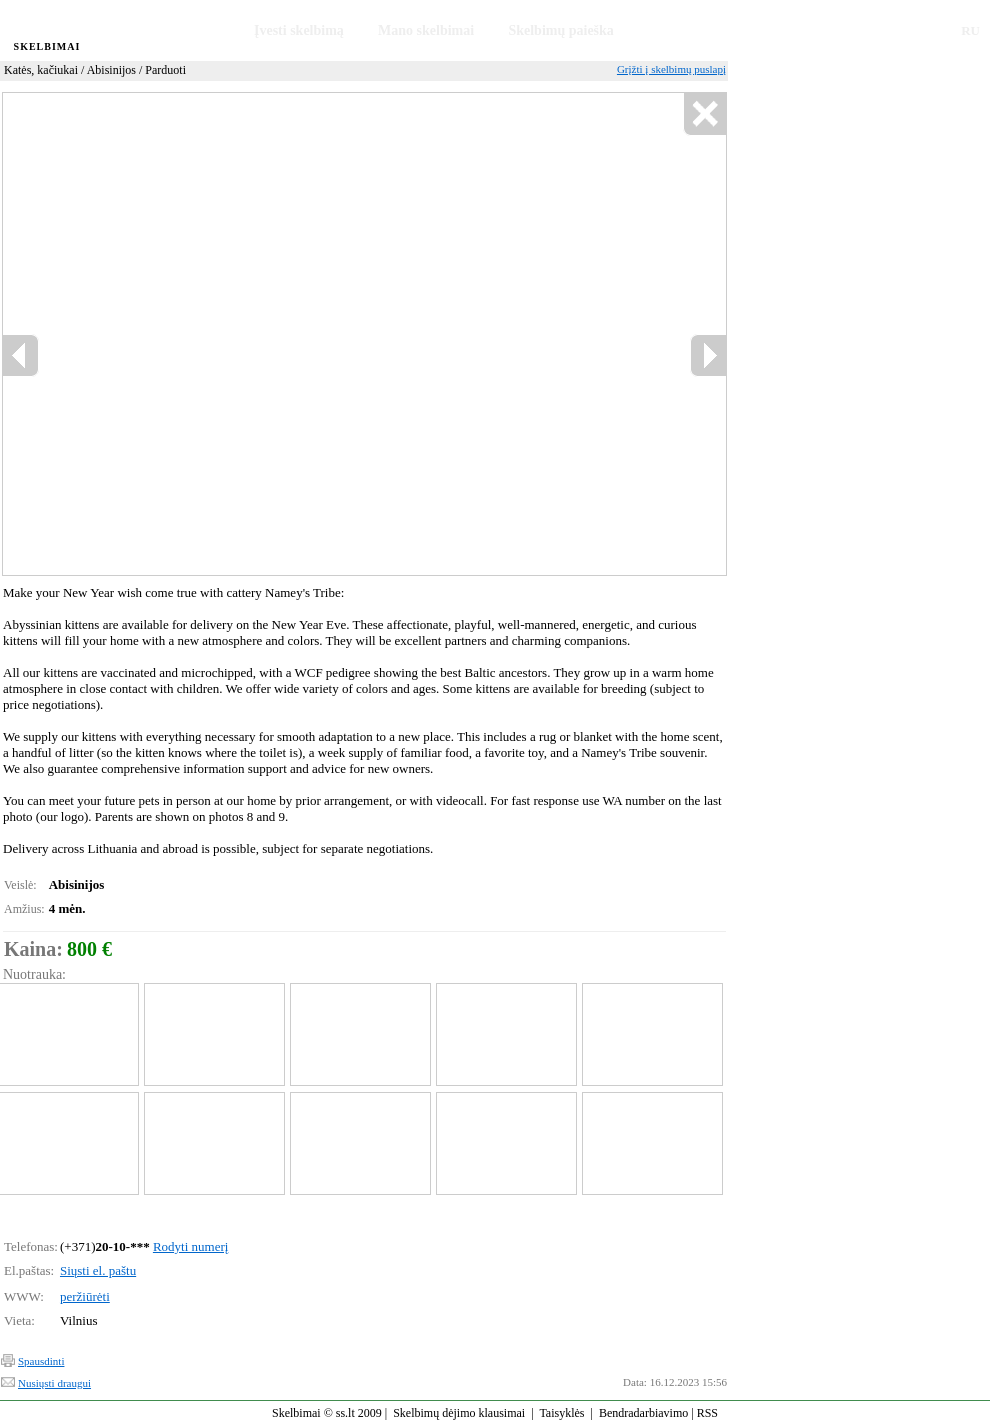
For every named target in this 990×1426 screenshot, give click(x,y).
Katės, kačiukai (41, 70)
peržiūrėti (85, 1296)
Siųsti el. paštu (98, 1270)
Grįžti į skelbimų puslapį (671, 69)
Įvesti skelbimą (299, 30)
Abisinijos (111, 70)
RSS (707, 1413)
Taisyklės (561, 1413)
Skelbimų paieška (560, 30)
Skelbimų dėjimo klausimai (459, 1413)
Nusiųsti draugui (54, 1383)
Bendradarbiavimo (643, 1413)
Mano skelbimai (426, 30)
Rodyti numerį (190, 1246)
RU (970, 30)
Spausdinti (41, 1361)
